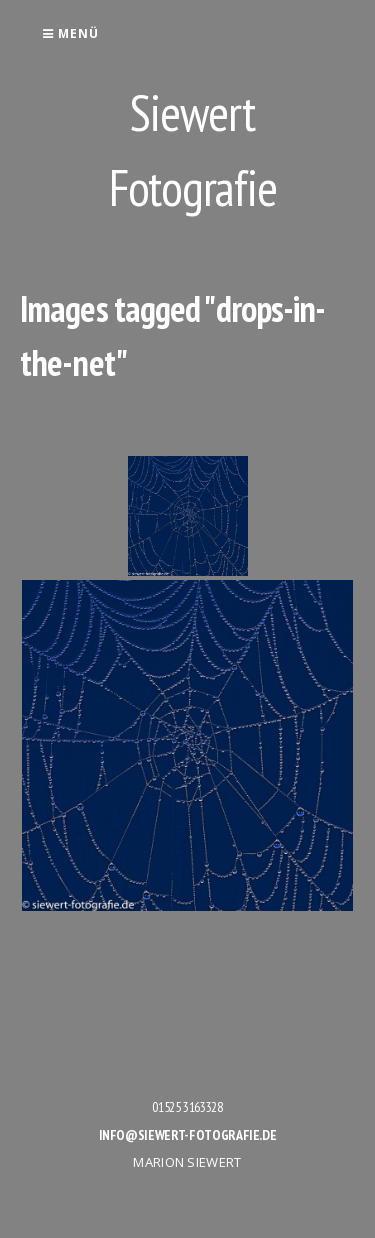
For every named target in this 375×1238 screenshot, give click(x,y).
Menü (70, 33)
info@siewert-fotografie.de (188, 1135)
